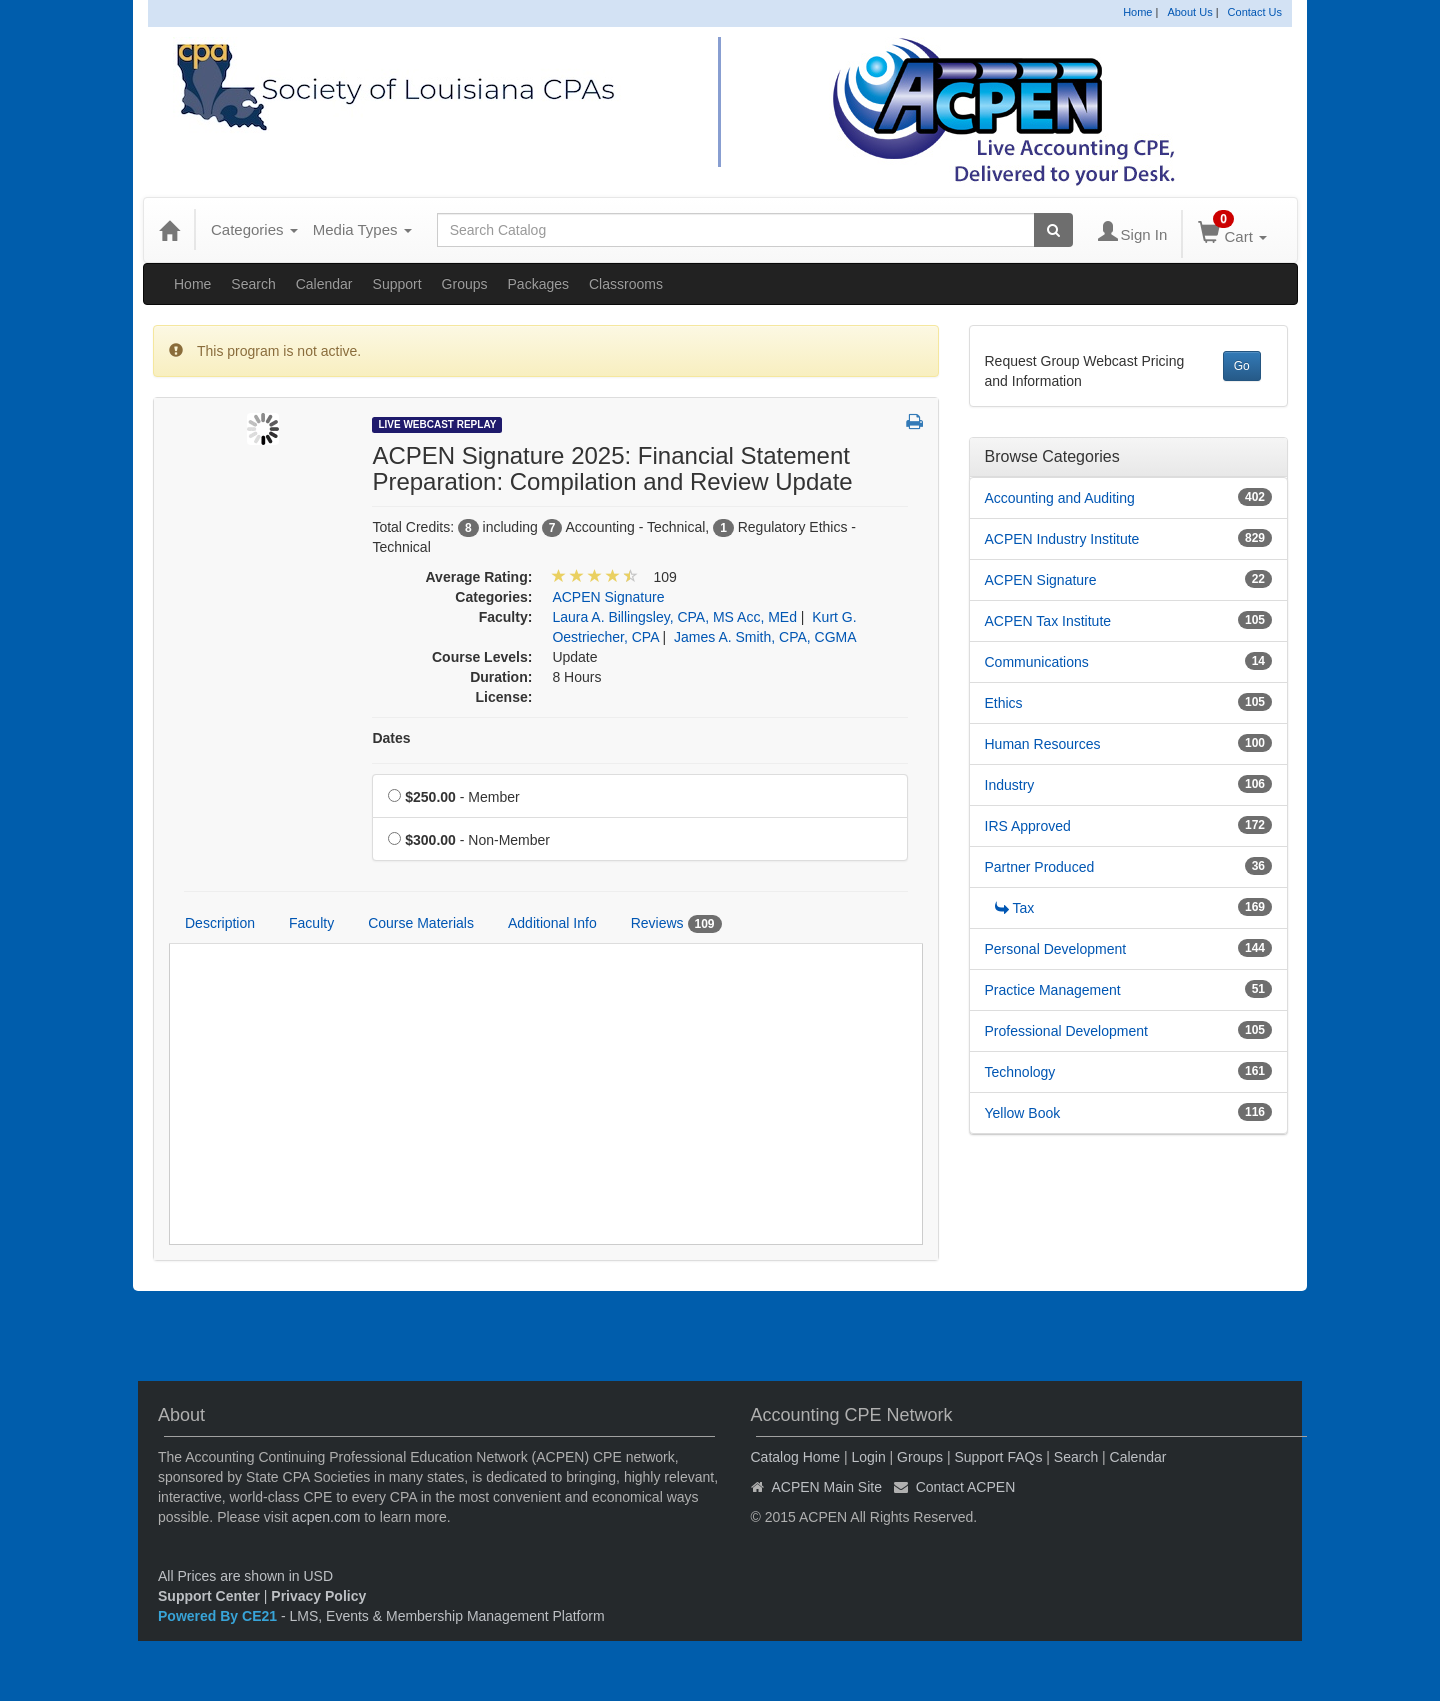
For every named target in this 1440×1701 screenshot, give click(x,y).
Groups (465, 284)
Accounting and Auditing (1060, 498)
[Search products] (1053, 230)
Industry (1010, 785)
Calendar (324, 284)
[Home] (169, 230)
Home (1137, 12)
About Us (1189, 12)
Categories (254, 229)
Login (868, 1457)
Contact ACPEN (966, 1487)
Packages (538, 284)
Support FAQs (998, 1457)
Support (397, 284)
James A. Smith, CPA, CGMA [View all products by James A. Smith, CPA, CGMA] (765, 637)
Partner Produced (1040, 867)
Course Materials (421, 923)
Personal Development (1056, 949)
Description (220, 923)
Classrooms (626, 284)
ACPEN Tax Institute (1048, 621)
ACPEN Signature (1041, 580)
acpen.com (326, 1517)
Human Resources (1043, 744)
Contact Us (1255, 12)
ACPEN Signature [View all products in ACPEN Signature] (608, 597)
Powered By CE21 (219, 1616)
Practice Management (1053, 990)
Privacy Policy (318, 1596)
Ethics (1004, 703)
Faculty (311, 923)
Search (253, 284)
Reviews (676, 924)
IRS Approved (1028, 826)
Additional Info (552, 923)
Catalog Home (796, 1457)
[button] (914, 423)
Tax (1015, 908)
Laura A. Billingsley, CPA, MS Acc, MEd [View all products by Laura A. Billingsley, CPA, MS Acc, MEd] (674, 617)
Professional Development (1066, 1031)
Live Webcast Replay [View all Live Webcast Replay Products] (437, 424)
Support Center (209, 1596)
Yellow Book (1023, 1113)
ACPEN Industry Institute (1062, 539)
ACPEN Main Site (827, 1487)
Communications (1037, 662)
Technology (1020, 1072)
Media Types (362, 229)
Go (1242, 366)
